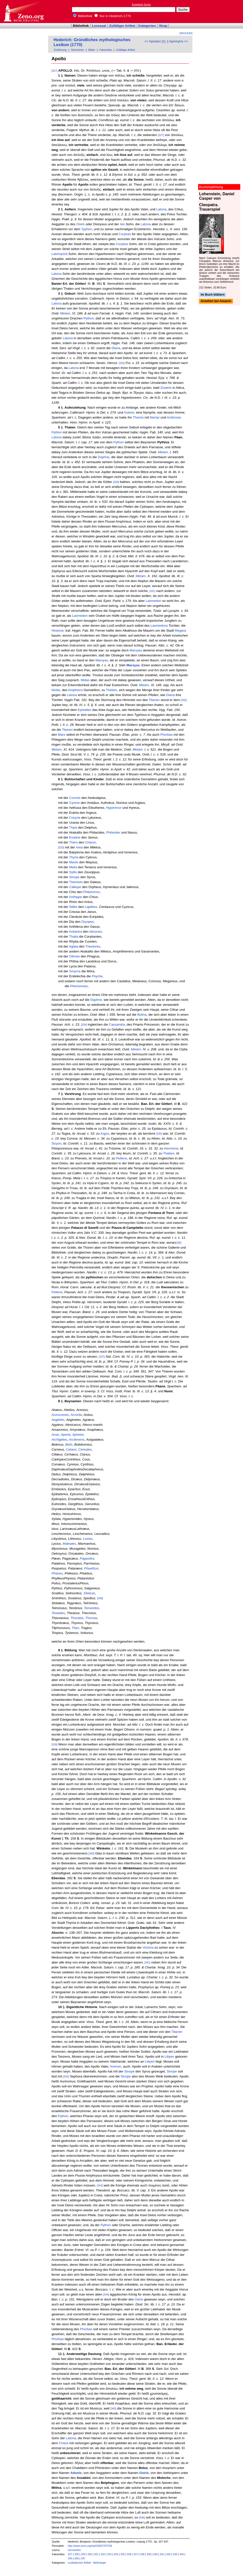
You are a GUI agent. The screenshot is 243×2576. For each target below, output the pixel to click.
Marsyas (136, 650)
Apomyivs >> (178, 41)
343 (175, 2554)
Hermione (171, 1148)
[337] (102, 1356)
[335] (159, 1133)
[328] (64, 253)
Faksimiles (105, 49)
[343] (100, 2185)
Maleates (69, 1543)
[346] (142, 2517)
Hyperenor (114, 808)
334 (116, 2554)
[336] (179, 1242)
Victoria (148, 1947)
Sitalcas (89, 1593)
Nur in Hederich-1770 (112, 16)
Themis (138, 417)
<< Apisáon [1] (154, 41)
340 (155, 2554)
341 (162, 2554)
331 (96, 2554)
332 (103, 2554)
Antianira (75, 931)
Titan (75, 1628)
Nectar (155, 417)
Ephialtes (84, 710)
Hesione (58, 630)
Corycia (74, 817)
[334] (84, 1024)
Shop (163, 26)
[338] (100, 1598)
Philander (113, 832)
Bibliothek (82, 16)
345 (70, 2558)
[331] (152, 590)
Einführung (60, 49)
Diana (116, 348)
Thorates (77, 1618)
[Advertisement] (218, 106)
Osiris (80, 224)
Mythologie (99, 2562)
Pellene (121, 1158)
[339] (55, 1744)
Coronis (75, 798)
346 (76, 2558)
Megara (180, 630)
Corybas (125, 234)
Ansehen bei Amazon (216, 301)
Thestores (93, 946)
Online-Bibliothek (23, 11)
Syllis (73, 872)
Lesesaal (99, 26)
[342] (66, 2076)
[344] (106, 2294)
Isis (122, 224)
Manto (73, 862)
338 (142, 2554)
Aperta (65, 1434)
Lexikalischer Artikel (79, 2562)
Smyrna (75, 971)
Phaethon (91, 1568)
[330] (116, 481)
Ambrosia (174, 417)
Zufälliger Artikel (122, 26)
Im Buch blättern (213, 294)
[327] (55, 70)
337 (135, 2554)
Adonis (76, 2473)
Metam (65, 313)
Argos (104, 1133)
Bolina (142, 1014)
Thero (73, 842)
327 (70, 2554)
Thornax (91, 1618)
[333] (61, 847)
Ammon (115, 2066)
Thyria (73, 857)
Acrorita (76, 1415)
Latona (161, 209)
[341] (148, 1962)
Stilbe (73, 907)
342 (168, 2554)
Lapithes (91, 907)
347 (83, 2558)
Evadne (74, 837)
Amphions (75, 690)
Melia (73, 867)
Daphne (103, 457)
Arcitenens (77, 1439)
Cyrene (74, 803)
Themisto (76, 882)
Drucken (186, 33)
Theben (111, 690)
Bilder (91, 49)
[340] (91, 1853)
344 (181, 2554)
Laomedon (153, 601)
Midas (85, 680)
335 (122, 2554)
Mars (61, 734)
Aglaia (73, 946)
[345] (113, 2408)
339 (149, 2554)
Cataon (71, 1449)
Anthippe (75, 897)
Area (79, 847)
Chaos (63, 2443)
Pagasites (87, 1558)
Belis (68, 1444)
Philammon (91, 892)
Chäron (90, 842)
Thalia (73, 936)
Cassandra (117, 1024)
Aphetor (78, 1434)
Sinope (74, 877)
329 (83, 2554)
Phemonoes (79, 986)
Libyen (169, 2056)
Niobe (56, 690)
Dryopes (87, 922)
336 (129, 2554)
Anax (55, 1434)
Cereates (85, 1449)
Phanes (57, 1573)
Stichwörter (77, 49)
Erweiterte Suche (141, 4)
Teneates (58, 1613)
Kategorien (147, 26)
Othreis (74, 956)
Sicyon (56, 1143)
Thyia (73, 827)
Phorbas (166, 734)
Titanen (154, 700)
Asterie (129, 412)
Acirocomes (60, 1415)
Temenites (91, 1608)
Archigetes (59, 1439)
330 (90, 2554)
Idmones (95, 931)
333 (109, 2554)
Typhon (86, 229)
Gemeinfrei (74, 2549)
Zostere (166, 388)
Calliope (75, 887)
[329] (122, 363)
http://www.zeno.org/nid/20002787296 (90, 2545)
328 (76, 2554)
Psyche (97, 976)
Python (89, 318)
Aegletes (58, 1420)
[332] (184, 700)
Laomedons (159, 625)
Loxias (87, 1538)
